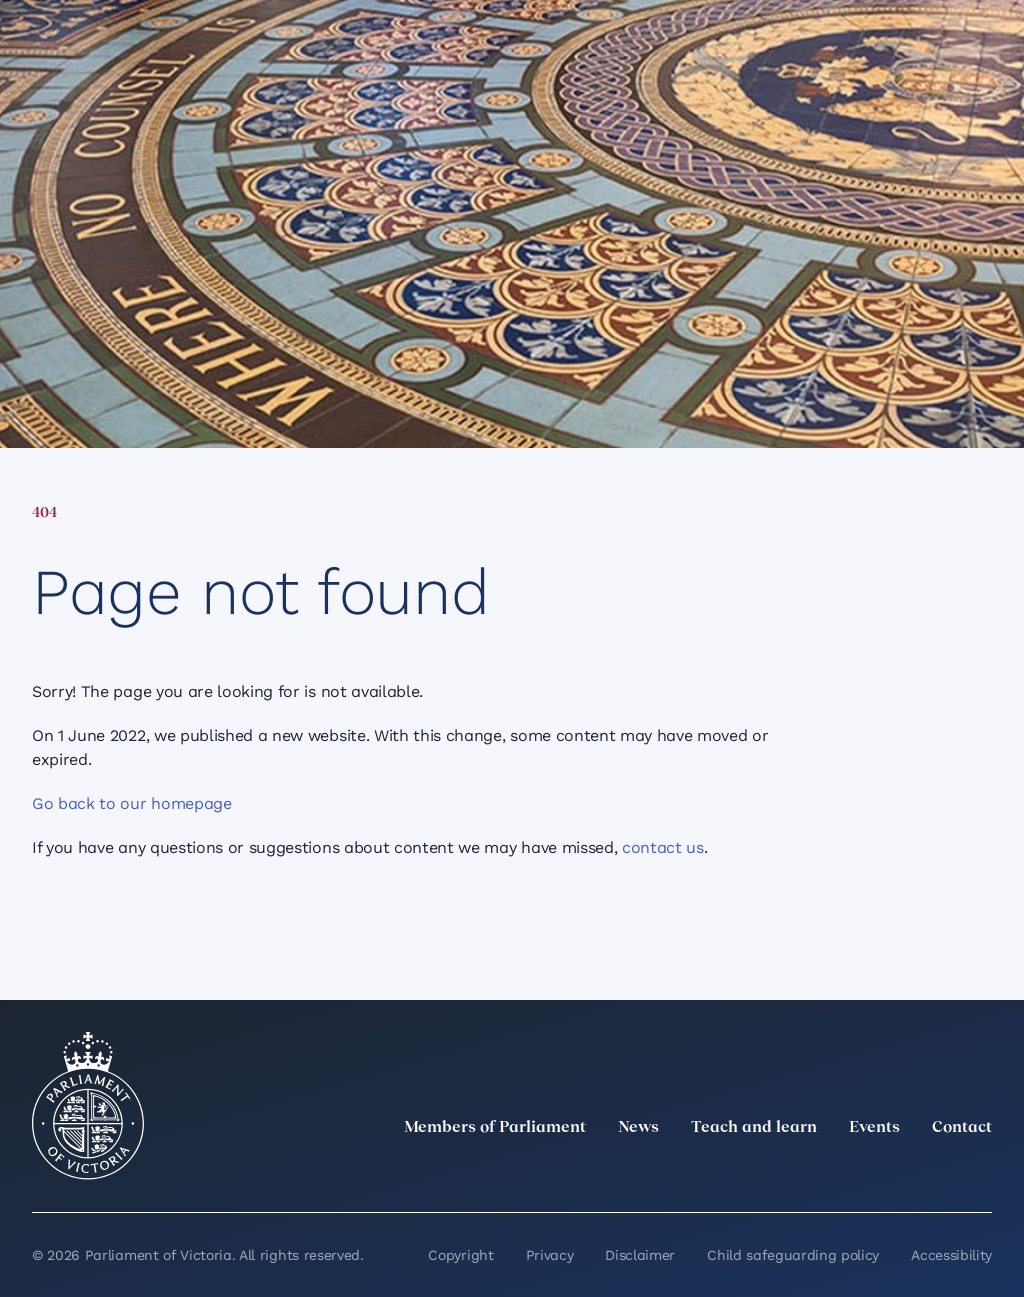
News (638, 1128)
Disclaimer (640, 1255)
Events (874, 1128)
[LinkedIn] (804, 1172)
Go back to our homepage (132, 803)
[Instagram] (848, 1172)
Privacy (550, 1255)
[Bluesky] (980, 1172)
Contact (962, 1128)
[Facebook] (892, 1172)
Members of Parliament (495, 1128)
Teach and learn (754, 1128)
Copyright (460, 1255)
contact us (663, 847)
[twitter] (760, 1172)
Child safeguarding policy (793, 1255)
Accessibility (951, 1255)
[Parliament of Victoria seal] (88, 1106)
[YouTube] (936, 1172)
